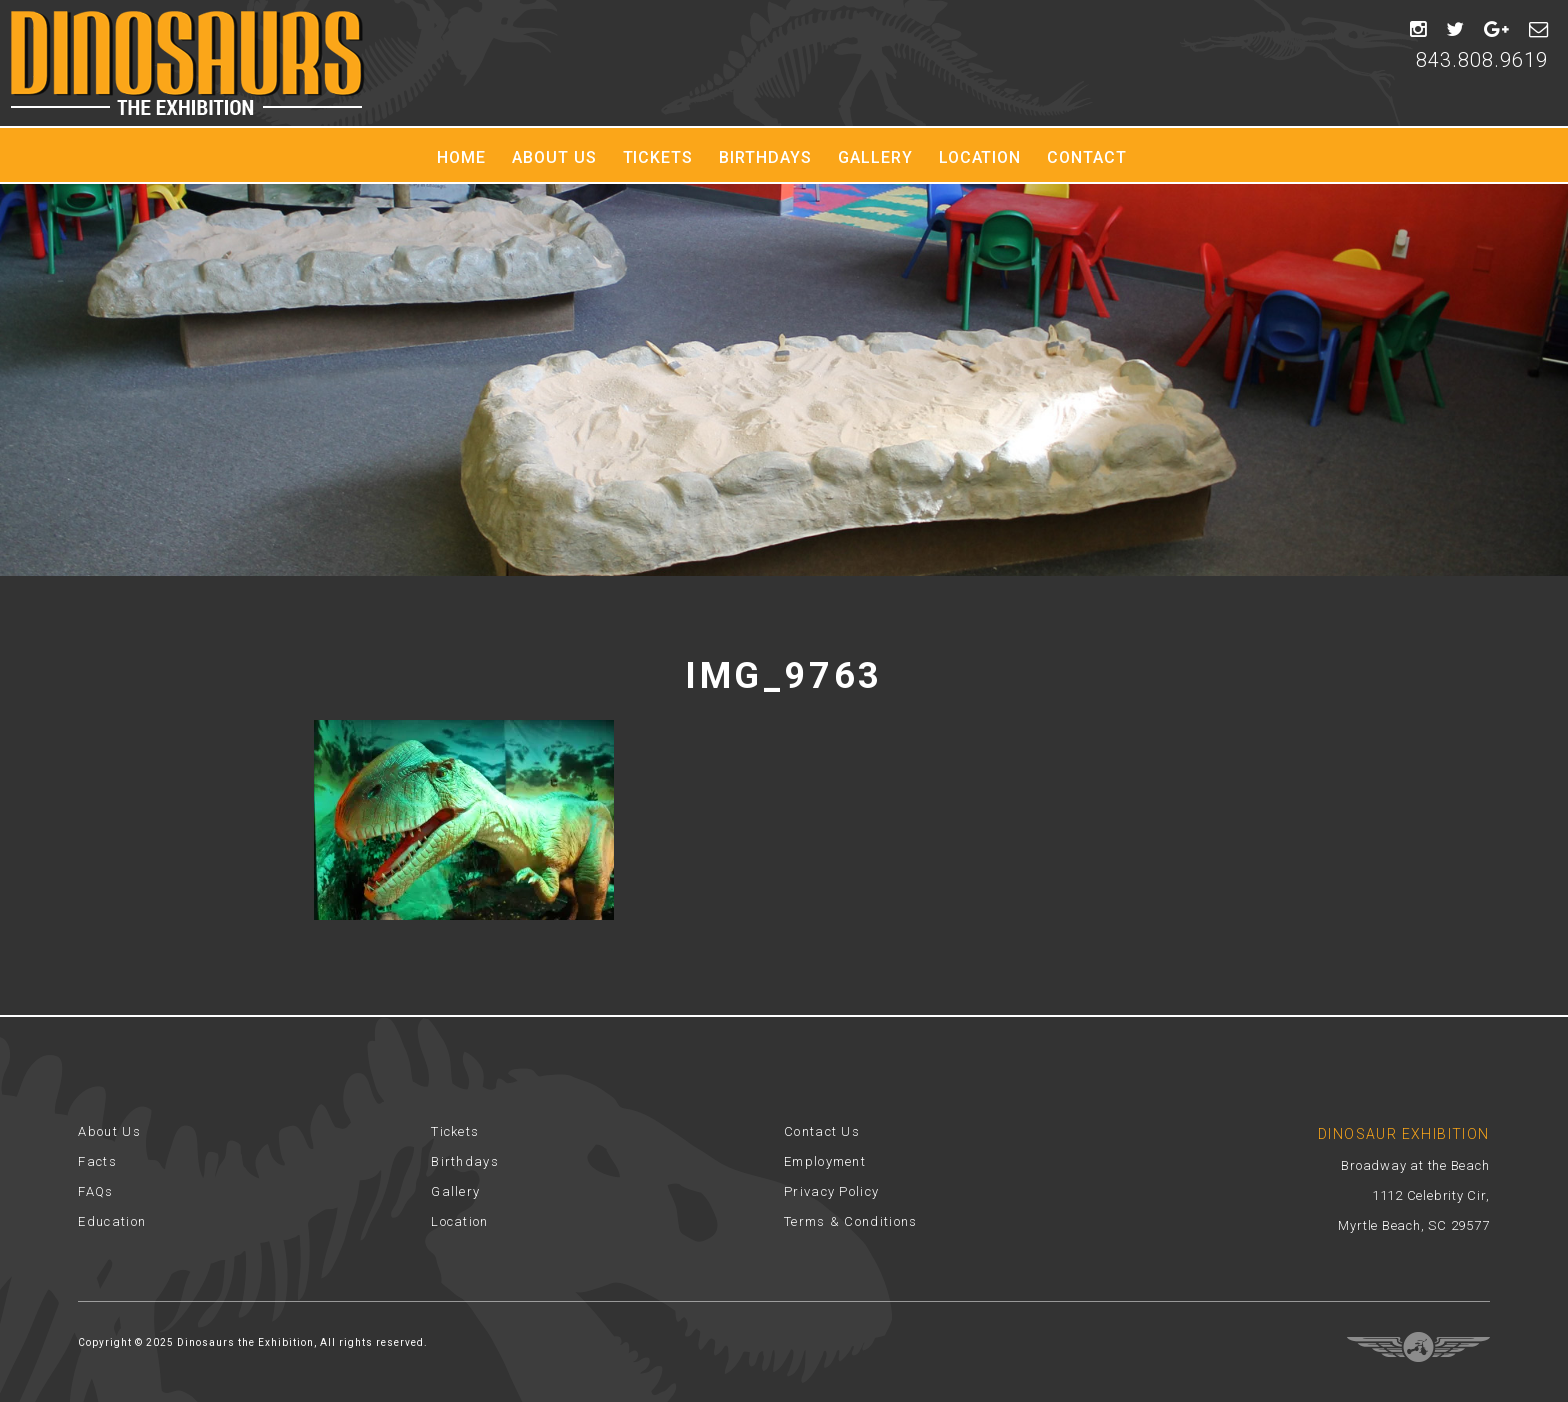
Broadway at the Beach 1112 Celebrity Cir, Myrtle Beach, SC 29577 (1413, 1195)
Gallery (875, 157)
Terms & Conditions (850, 1221)
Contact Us (822, 1131)
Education (112, 1221)
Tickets (658, 157)
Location (980, 157)
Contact (1087, 157)
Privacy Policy (831, 1191)
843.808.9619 (1482, 60)
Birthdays (765, 157)
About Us (554, 157)
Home (461, 157)
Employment (825, 1161)
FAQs (95, 1191)
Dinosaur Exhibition (187, 63)
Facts (97, 1161)
